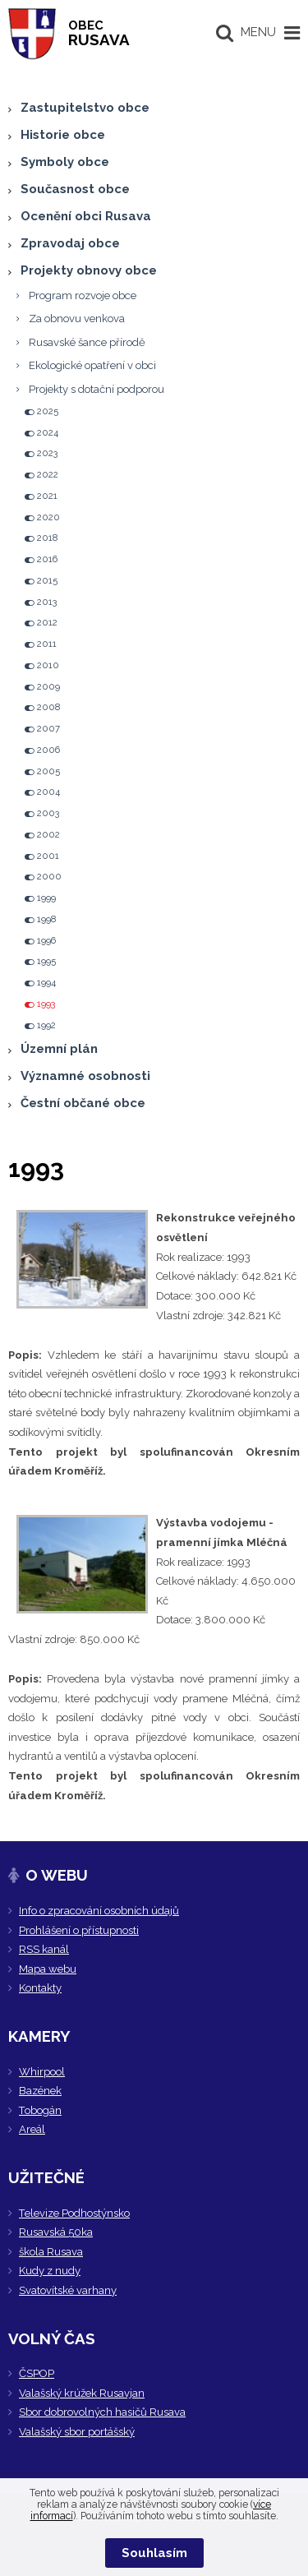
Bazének (40, 2090)
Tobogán (40, 2110)
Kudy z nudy (49, 2270)
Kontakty (40, 1988)
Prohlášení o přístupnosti (79, 1930)
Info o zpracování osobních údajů (99, 1910)
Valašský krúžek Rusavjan (82, 2393)
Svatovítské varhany (68, 2290)
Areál (32, 2129)
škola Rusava (51, 2252)
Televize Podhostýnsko (74, 2213)
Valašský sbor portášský (77, 2432)
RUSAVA (99, 33)
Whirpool (42, 2072)
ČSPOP (36, 2373)
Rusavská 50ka (56, 2232)
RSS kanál (44, 1949)
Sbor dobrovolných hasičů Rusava (102, 2412)
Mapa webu (47, 1969)
